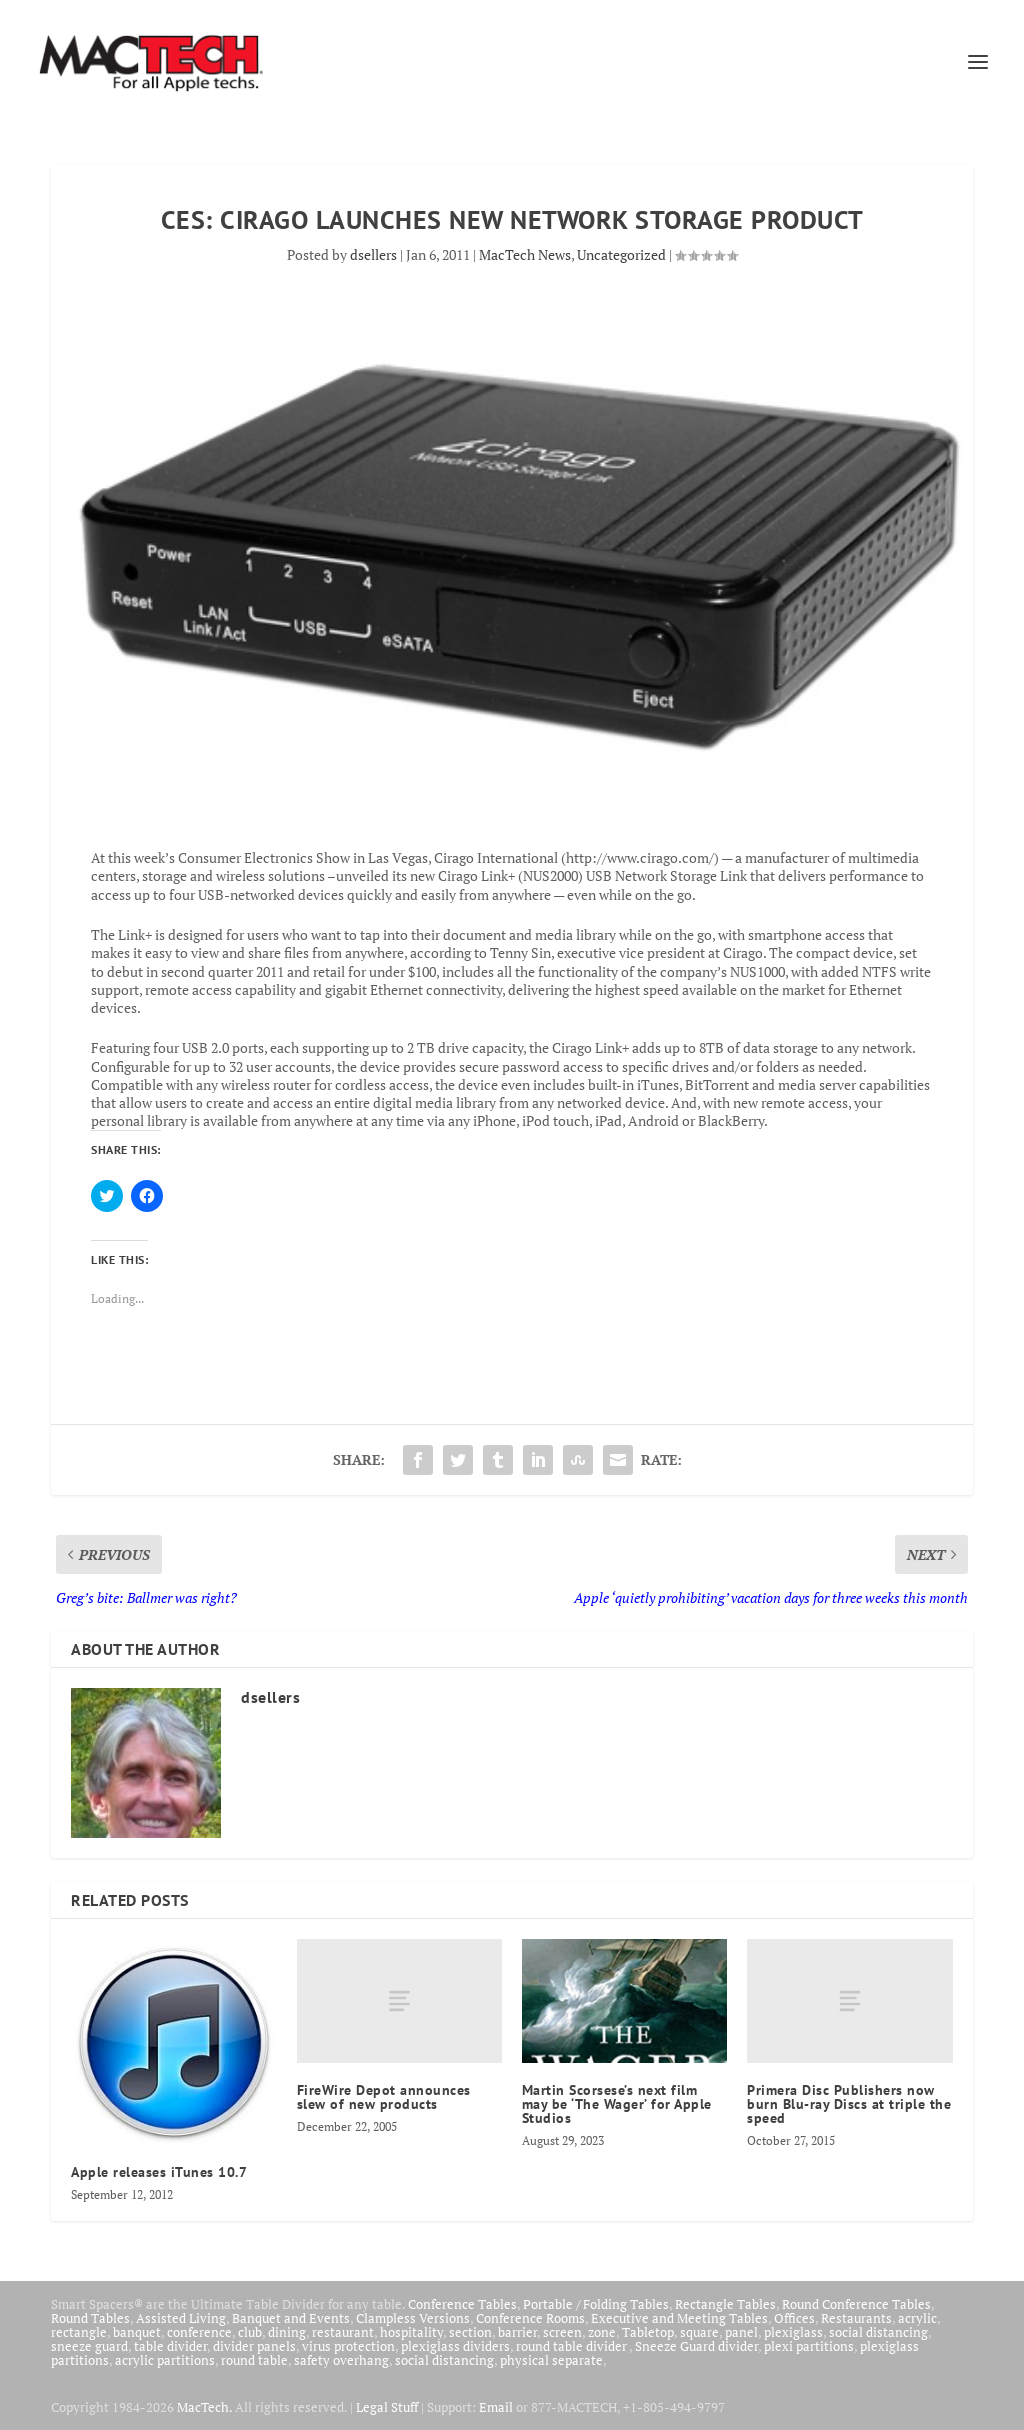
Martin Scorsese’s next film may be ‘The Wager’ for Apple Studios (617, 2104)
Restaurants (856, 2318)
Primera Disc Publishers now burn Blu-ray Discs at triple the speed (849, 2104)
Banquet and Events (291, 2318)
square (699, 2332)
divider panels (254, 2346)
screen (562, 2332)
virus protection (348, 2346)
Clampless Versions (413, 2318)
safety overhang (341, 2360)
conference (199, 2332)
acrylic (917, 2318)
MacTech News (525, 254)
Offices (794, 2318)
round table (254, 2360)
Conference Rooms (530, 2318)
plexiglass (793, 2332)
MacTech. (204, 2407)
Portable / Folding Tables (596, 2304)
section (470, 2332)
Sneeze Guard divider (696, 2346)
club (250, 2332)
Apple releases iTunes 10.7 (159, 2172)
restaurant (343, 2332)
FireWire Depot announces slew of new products (384, 2097)
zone (602, 2332)
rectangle (79, 2332)
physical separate (551, 2360)
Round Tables (90, 2318)
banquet (137, 2332)
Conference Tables (462, 2304)
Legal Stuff (387, 2407)
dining (287, 2332)
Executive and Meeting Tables (679, 2318)
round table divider (572, 2346)
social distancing (878, 2332)
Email (496, 2407)
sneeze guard (89, 2346)
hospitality (411, 2332)
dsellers (373, 254)
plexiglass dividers (455, 2346)
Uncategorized (621, 254)
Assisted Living (181, 2318)
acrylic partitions (165, 2360)
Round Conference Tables (856, 2304)
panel (741, 2332)
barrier (517, 2332)
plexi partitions (809, 2346)
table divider (170, 2346)
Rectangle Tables (725, 2304)
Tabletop (648, 2332)
